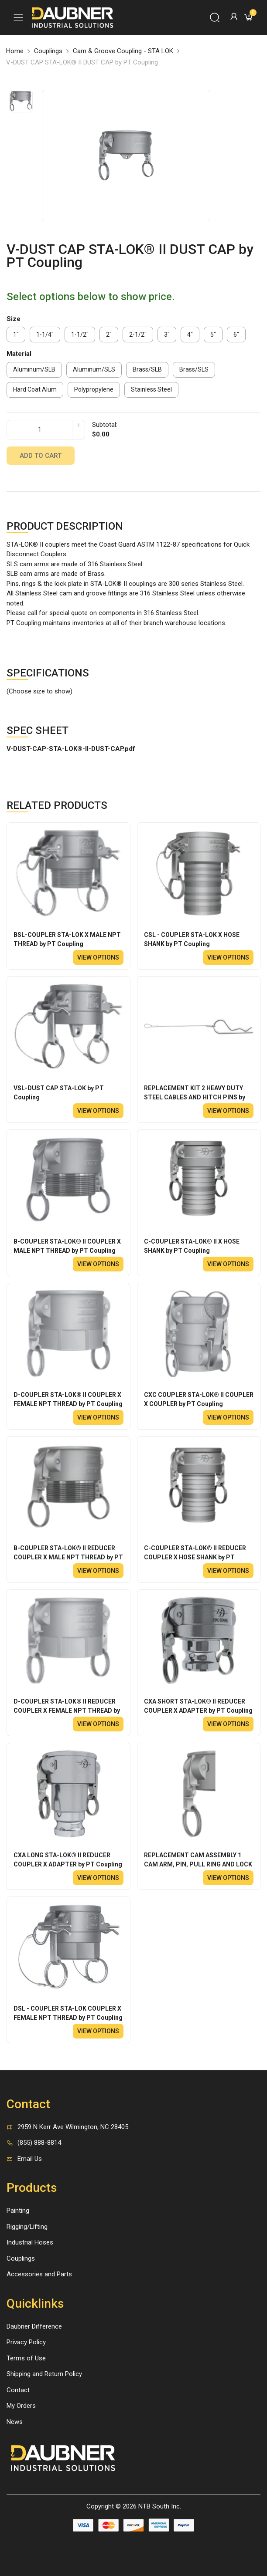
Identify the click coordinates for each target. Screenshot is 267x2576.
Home (15, 51)
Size (14, 319)
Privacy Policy (26, 2342)
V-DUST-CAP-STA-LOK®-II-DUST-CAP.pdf (71, 749)
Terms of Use (26, 2358)
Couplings (48, 51)
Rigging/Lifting (27, 2227)
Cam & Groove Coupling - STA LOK (123, 51)
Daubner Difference (34, 2326)
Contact (18, 2390)
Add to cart (41, 456)
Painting (18, 2210)
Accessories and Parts (39, 2274)
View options (98, 957)
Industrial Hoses (30, 2242)
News (15, 2422)
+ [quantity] (79, 425)
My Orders (21, 2406)
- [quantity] (78, 435)
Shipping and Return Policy (44, 2374)
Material (19, 354)
